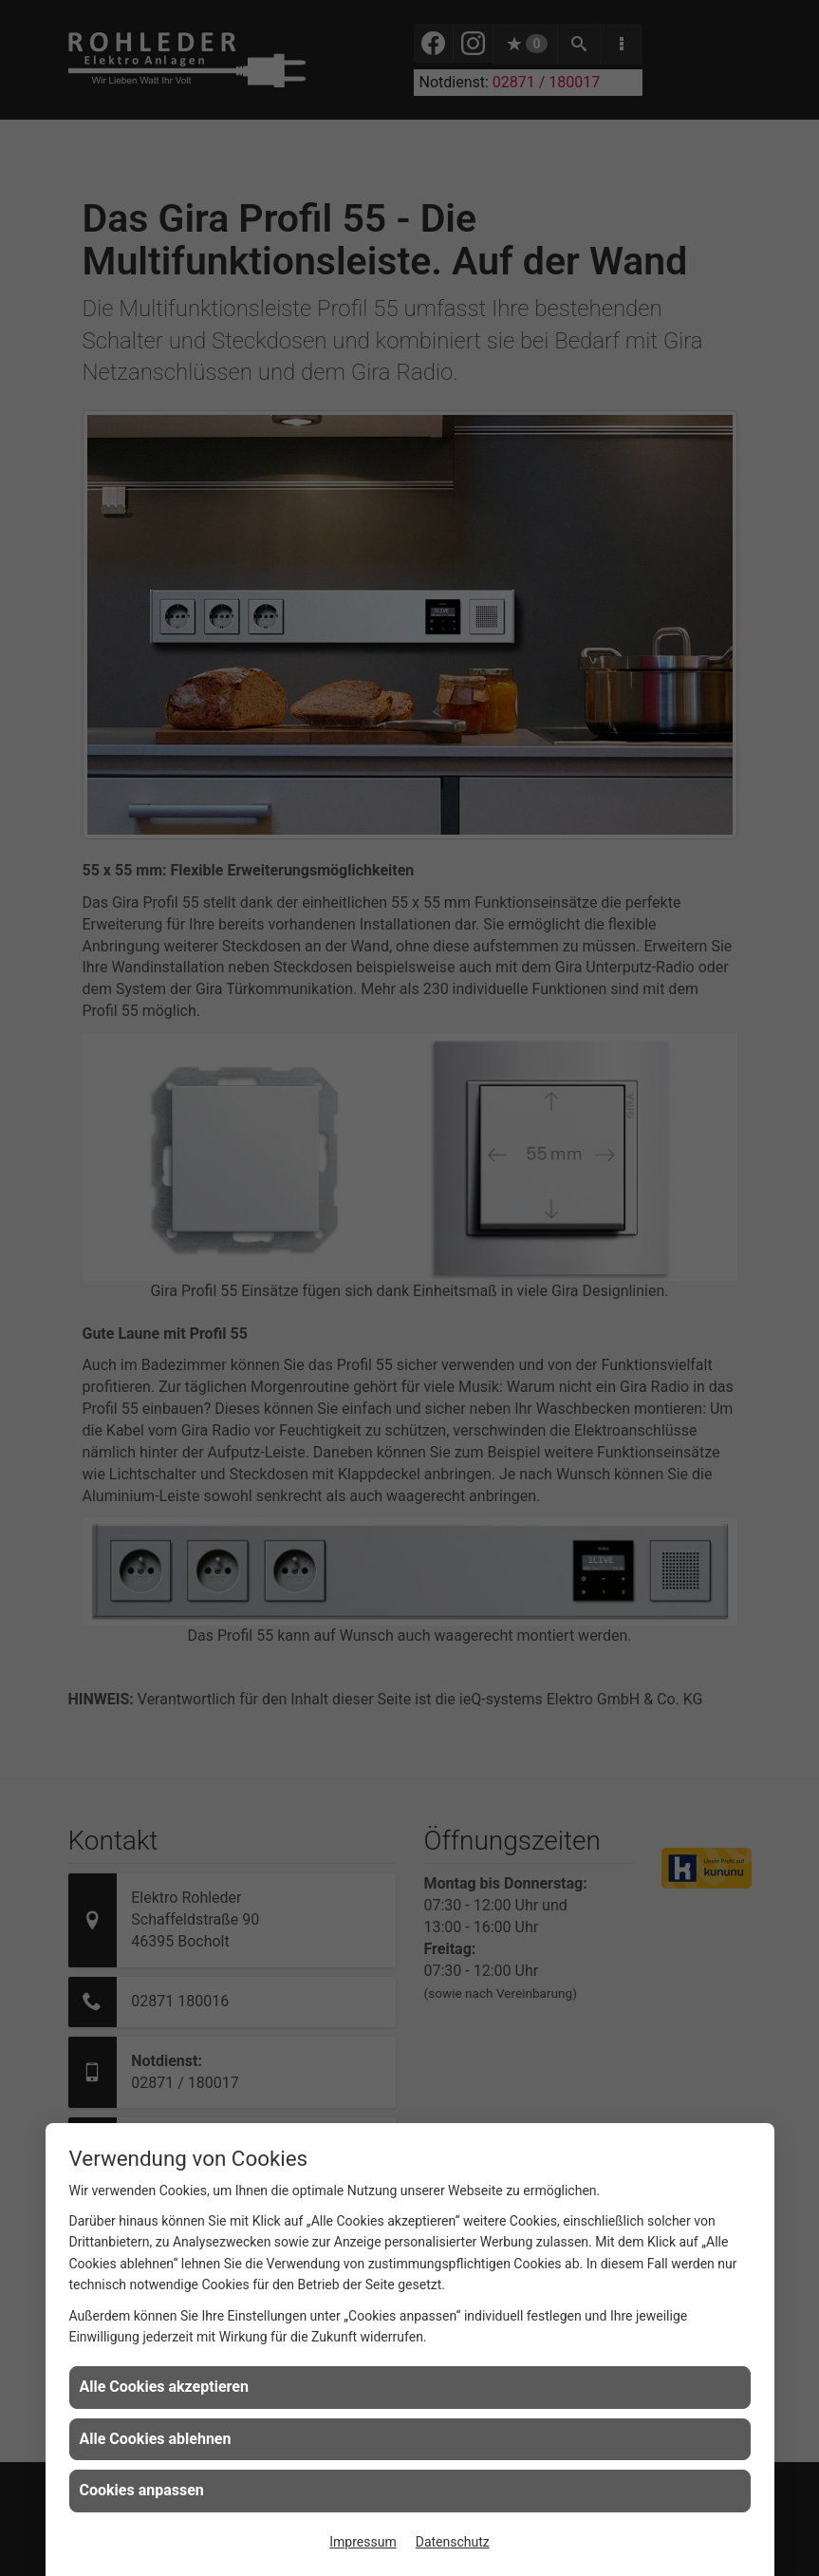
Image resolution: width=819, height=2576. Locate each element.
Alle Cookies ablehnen (156, 2439)
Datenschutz (453, 2541)
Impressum (362, 2541)
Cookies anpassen (142, 2490)
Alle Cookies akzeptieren (164, 2387)
